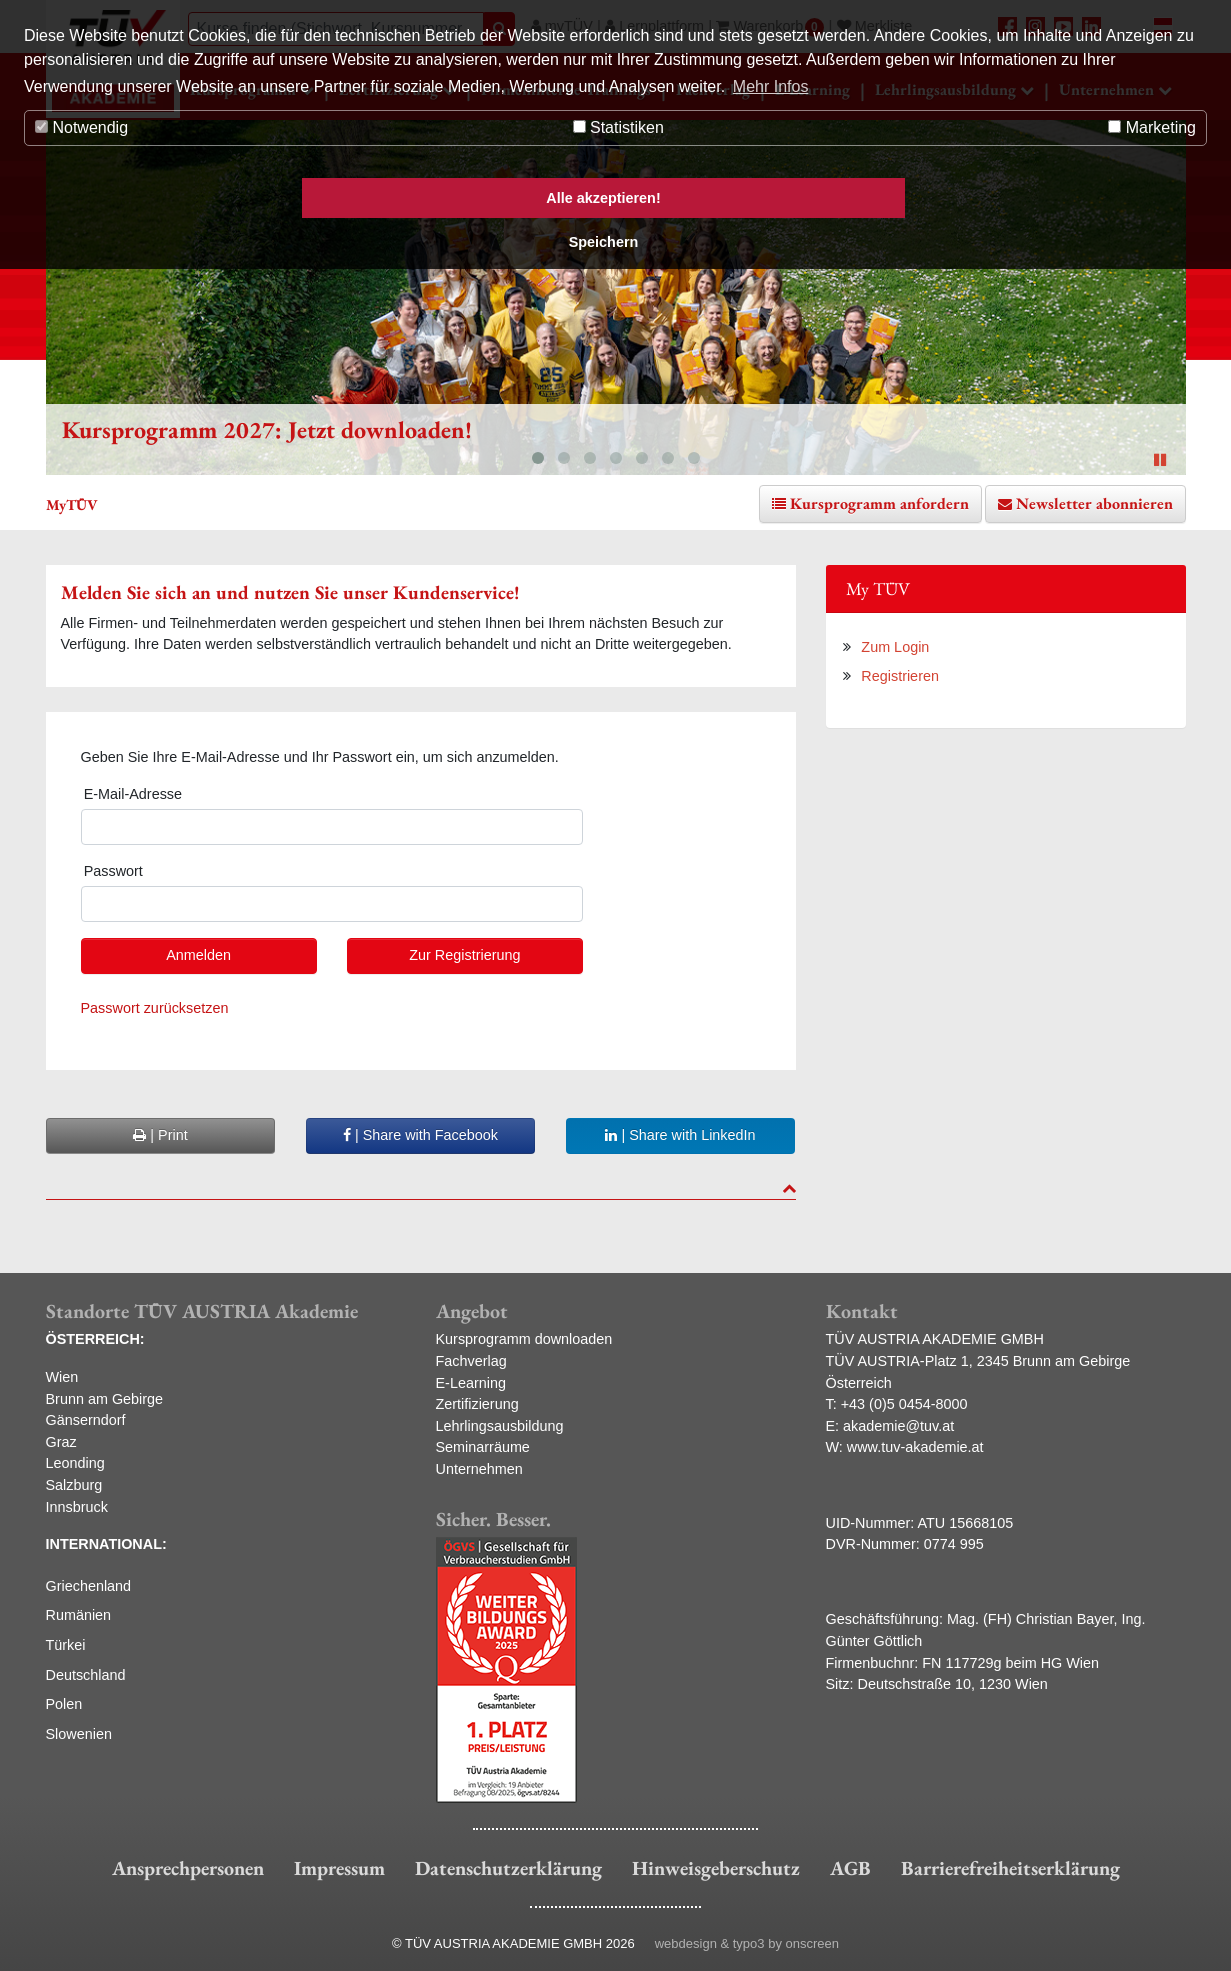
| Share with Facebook (420, 1135)
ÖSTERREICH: (95, 1339)
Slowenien (79, 1734)
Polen (64, 1704)
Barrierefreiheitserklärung (1010, 1868)
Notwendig (81, 127)
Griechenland (89, 1586)
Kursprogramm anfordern (879, 503)
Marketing (1152, 127)
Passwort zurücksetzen (155, 1008)
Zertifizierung (477, 1404)
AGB (850, 1868)
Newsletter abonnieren (1094, 503)
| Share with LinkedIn (680, 1135)
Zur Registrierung (464, 955)
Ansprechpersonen (188, 1868)
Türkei (66, 1645)
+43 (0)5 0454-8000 (904, 1404)
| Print (160, 1135)
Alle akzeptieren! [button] (603, 198)
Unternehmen (479, 1469)
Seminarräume (483, 1447)
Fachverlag (471, 1361)
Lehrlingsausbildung (500, 1426)
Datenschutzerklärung (508, 1868)
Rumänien (79, 1615)
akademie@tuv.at (898, 1426)
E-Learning (471, 1383)
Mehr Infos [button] (771, 86)
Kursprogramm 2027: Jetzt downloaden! (267, 429)
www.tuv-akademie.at (915, 1447)
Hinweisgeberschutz (716, 1868)
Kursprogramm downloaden (524, 1339)
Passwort (113, 871)
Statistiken (618, 127)
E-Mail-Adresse (133, 794)
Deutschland (86, 1675)
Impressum (339, 1868)
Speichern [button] (604, 242)
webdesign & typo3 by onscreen (747, 1943)
